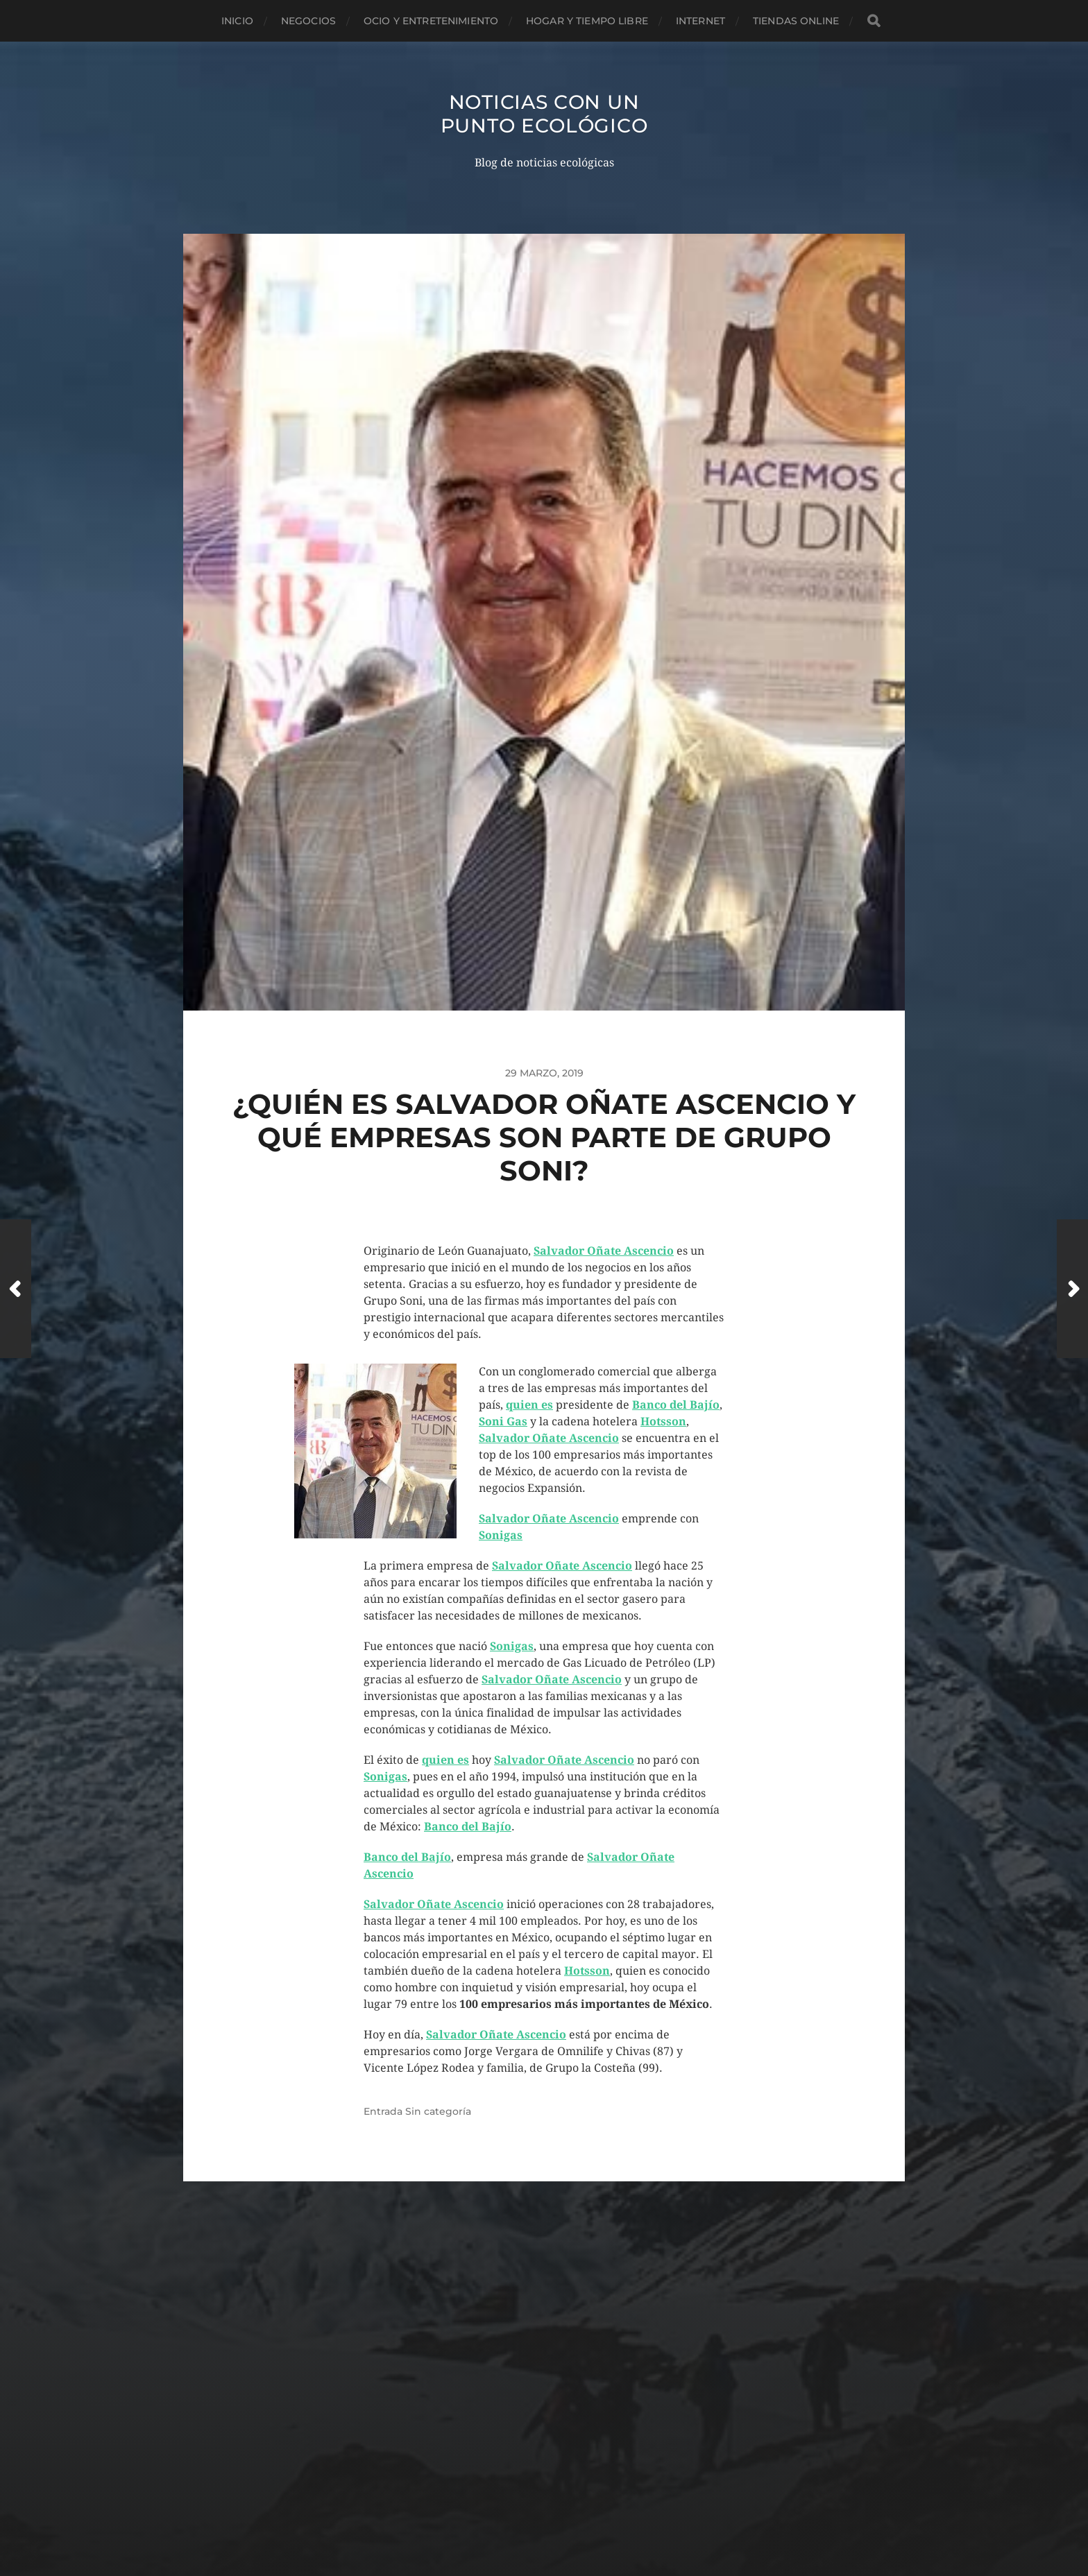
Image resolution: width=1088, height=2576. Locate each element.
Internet (700, 21)
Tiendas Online (796, 21)
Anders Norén (568, 2515)
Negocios (308, 21)
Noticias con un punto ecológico (544, 113)
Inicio (237, 21)
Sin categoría (438, 2111)
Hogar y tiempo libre (587, 21)
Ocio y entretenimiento (431, 21)
